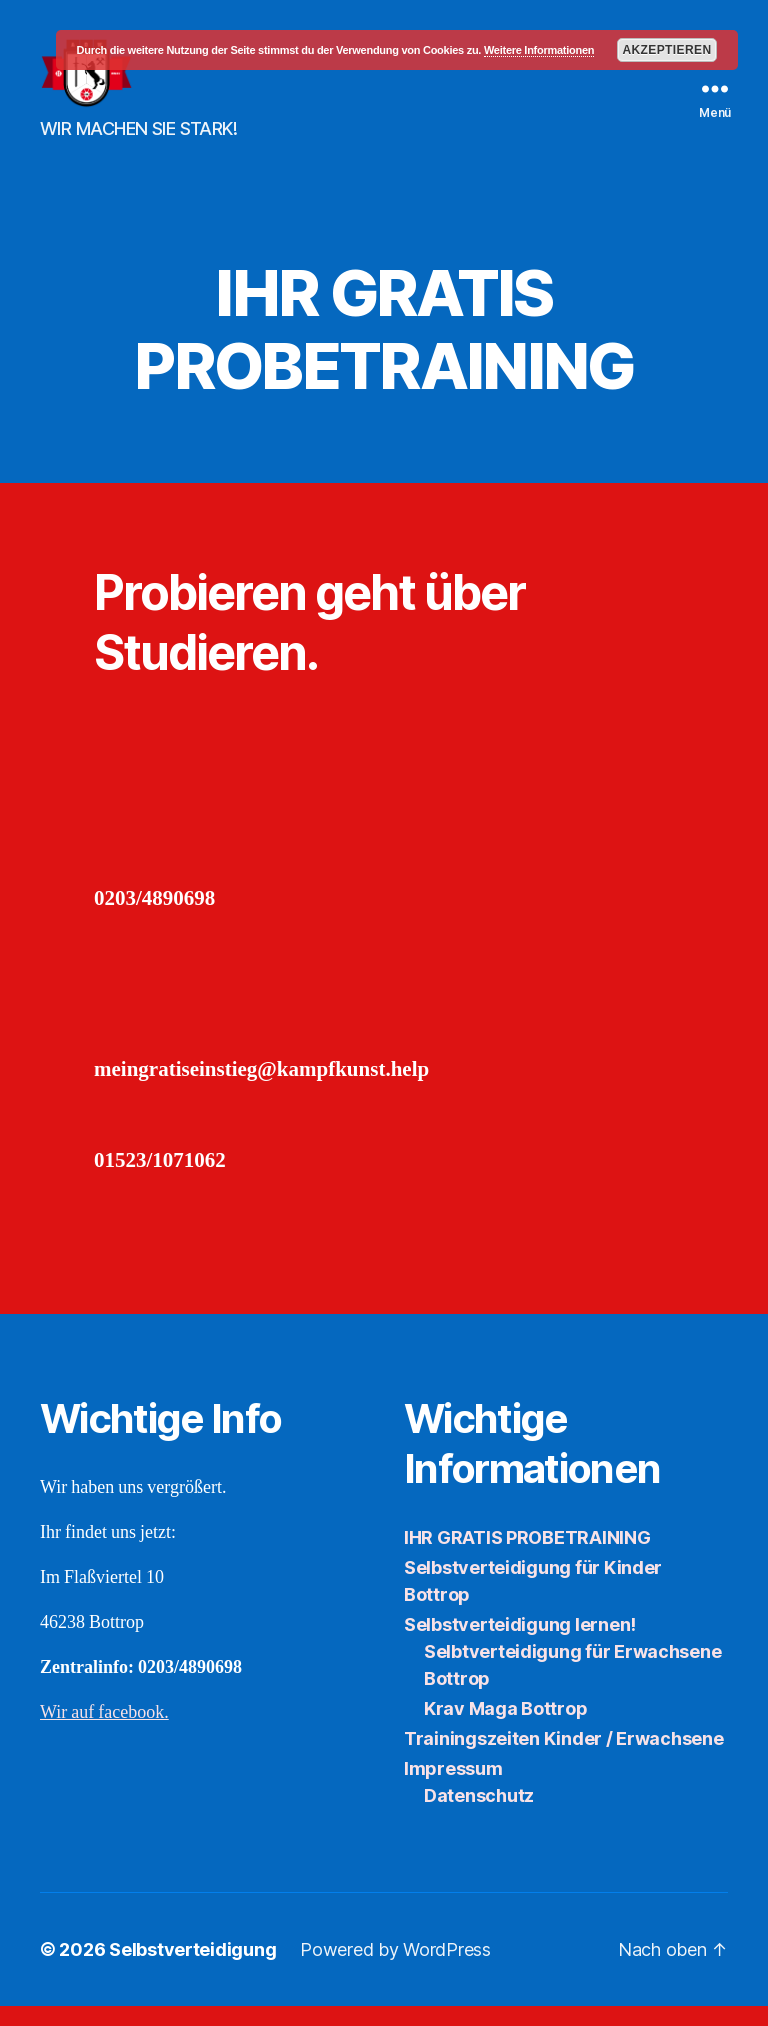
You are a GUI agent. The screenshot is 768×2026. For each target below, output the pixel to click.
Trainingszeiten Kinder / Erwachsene (564, 1758)
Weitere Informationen (539, 50)
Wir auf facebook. (104, 1732)
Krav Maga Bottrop (505, 1728)
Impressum (453, 1788)
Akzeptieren (666, 50)
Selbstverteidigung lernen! (520, 1644)
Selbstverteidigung (192, 1969)
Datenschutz (479, 1815)
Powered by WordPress (395, 1969)
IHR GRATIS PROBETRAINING (527, 1557)
